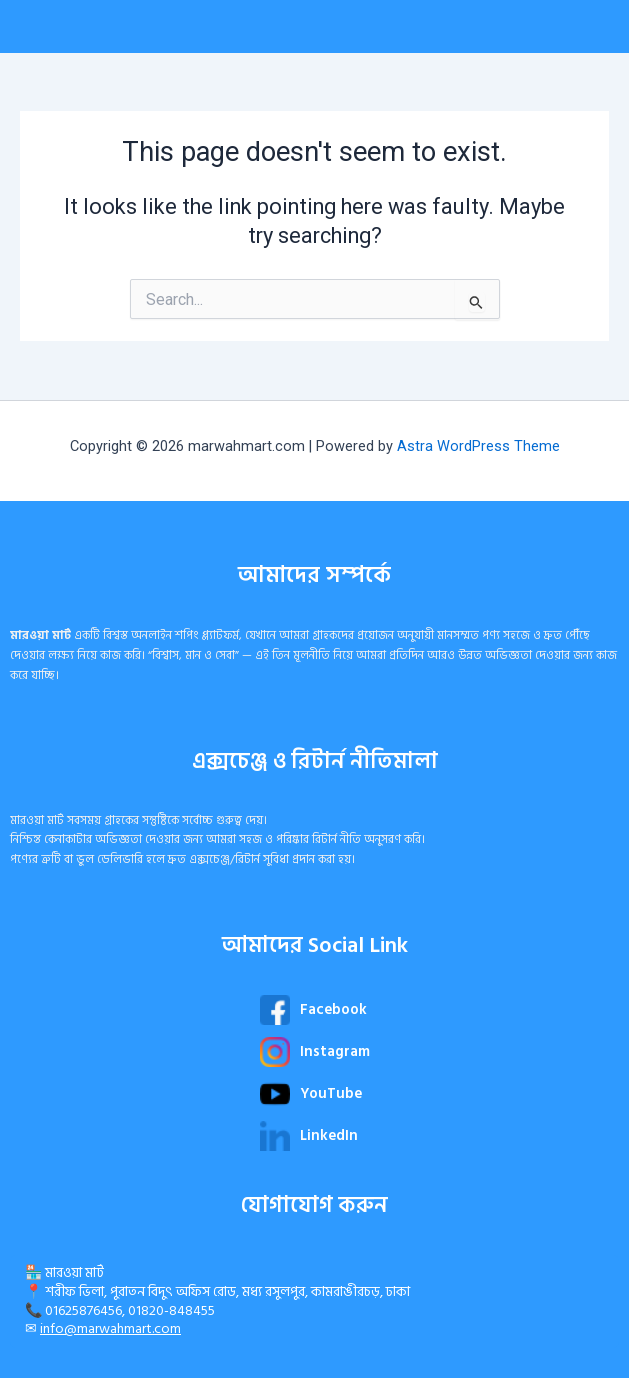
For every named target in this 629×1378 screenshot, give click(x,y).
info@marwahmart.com (110, 1328)
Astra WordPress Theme (478, 446)
